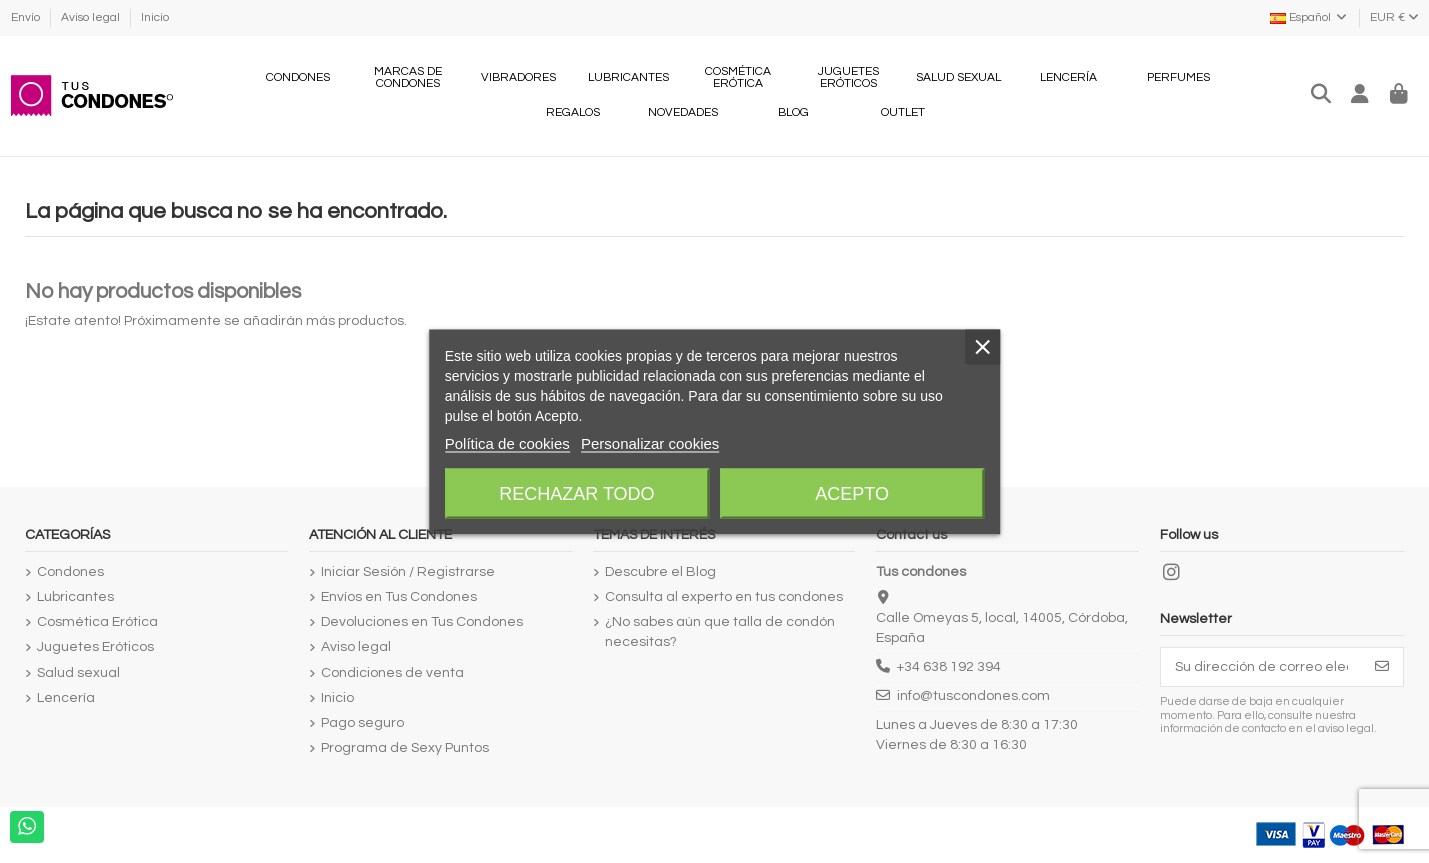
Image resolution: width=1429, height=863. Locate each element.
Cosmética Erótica (97, 622)
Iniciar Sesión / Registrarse (408, 572)
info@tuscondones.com (973, 696)
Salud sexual (78, 673)
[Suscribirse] (1382, 667)
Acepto (852, 493)
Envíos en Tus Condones (399, 597)
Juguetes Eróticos (95, 647)
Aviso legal (92, 17)
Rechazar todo (576, 493)
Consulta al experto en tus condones (724, 597)
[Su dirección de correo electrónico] (1261, 667)
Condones (70, 572)
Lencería (66, 698)
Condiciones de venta (392, 673)
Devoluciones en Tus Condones (422, 622)
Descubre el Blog (660, 572)
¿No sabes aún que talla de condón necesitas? (720, 632)
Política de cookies (507, 442)
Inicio (155, 17)
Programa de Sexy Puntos (405, 748)
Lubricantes (75, 597)
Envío (27, 17)
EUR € (1394, 17)
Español (1309, 17)
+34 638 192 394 (949, 667)
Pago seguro (362, 723)
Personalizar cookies (650, 442)
